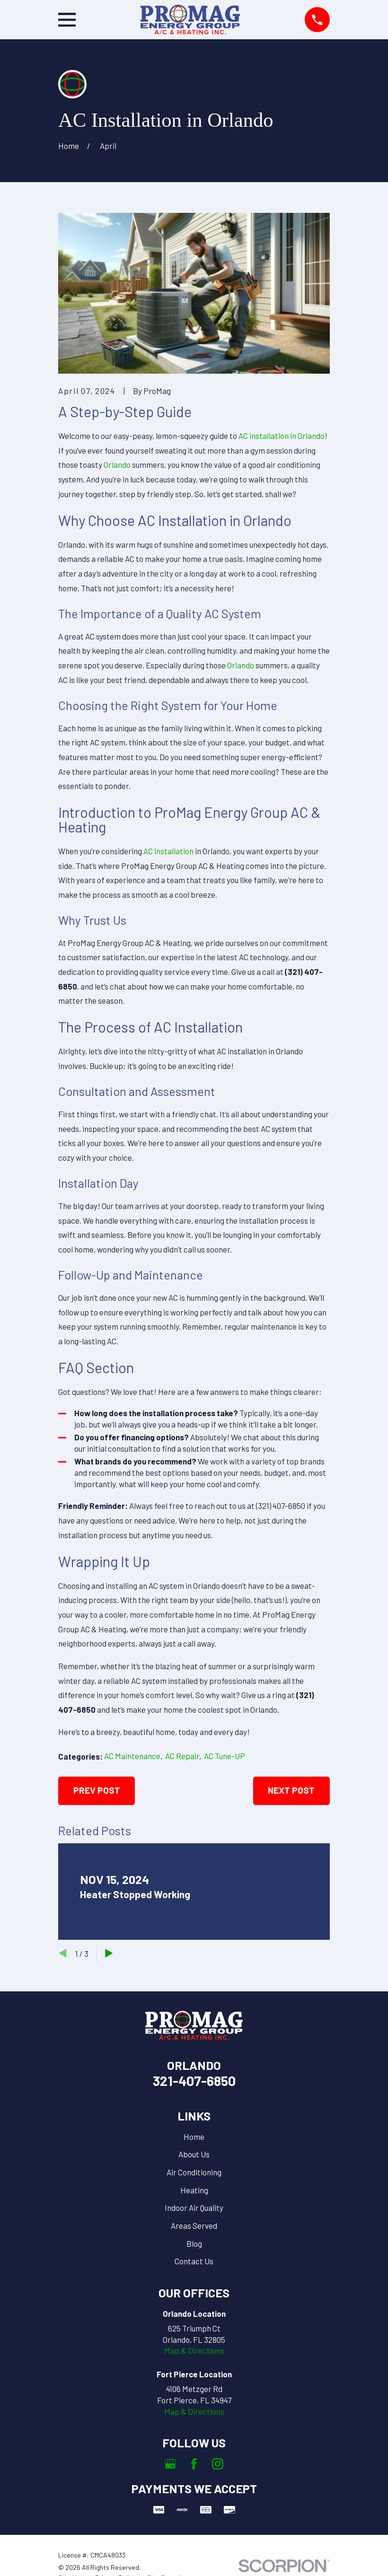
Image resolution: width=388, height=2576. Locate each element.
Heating (194, 2190)
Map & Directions (194, 2350)
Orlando (117, 464)
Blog (194, 2243)
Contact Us (194, 2261)
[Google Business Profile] (170, 2464)
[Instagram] (217, 2464)
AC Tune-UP (224, 1756)
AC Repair (182, 1756)
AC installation (168, 851)
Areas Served (194, 2225)
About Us (194, 2154)
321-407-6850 (194, 2080)
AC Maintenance (132, 1756)
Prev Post (96, 1790)
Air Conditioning (194, 2172)
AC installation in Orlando (281, 435)
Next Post (291, 1790)
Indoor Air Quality (194, 2207)
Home (194, 2136)
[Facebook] (194, 2464)
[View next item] (109, 1953)
